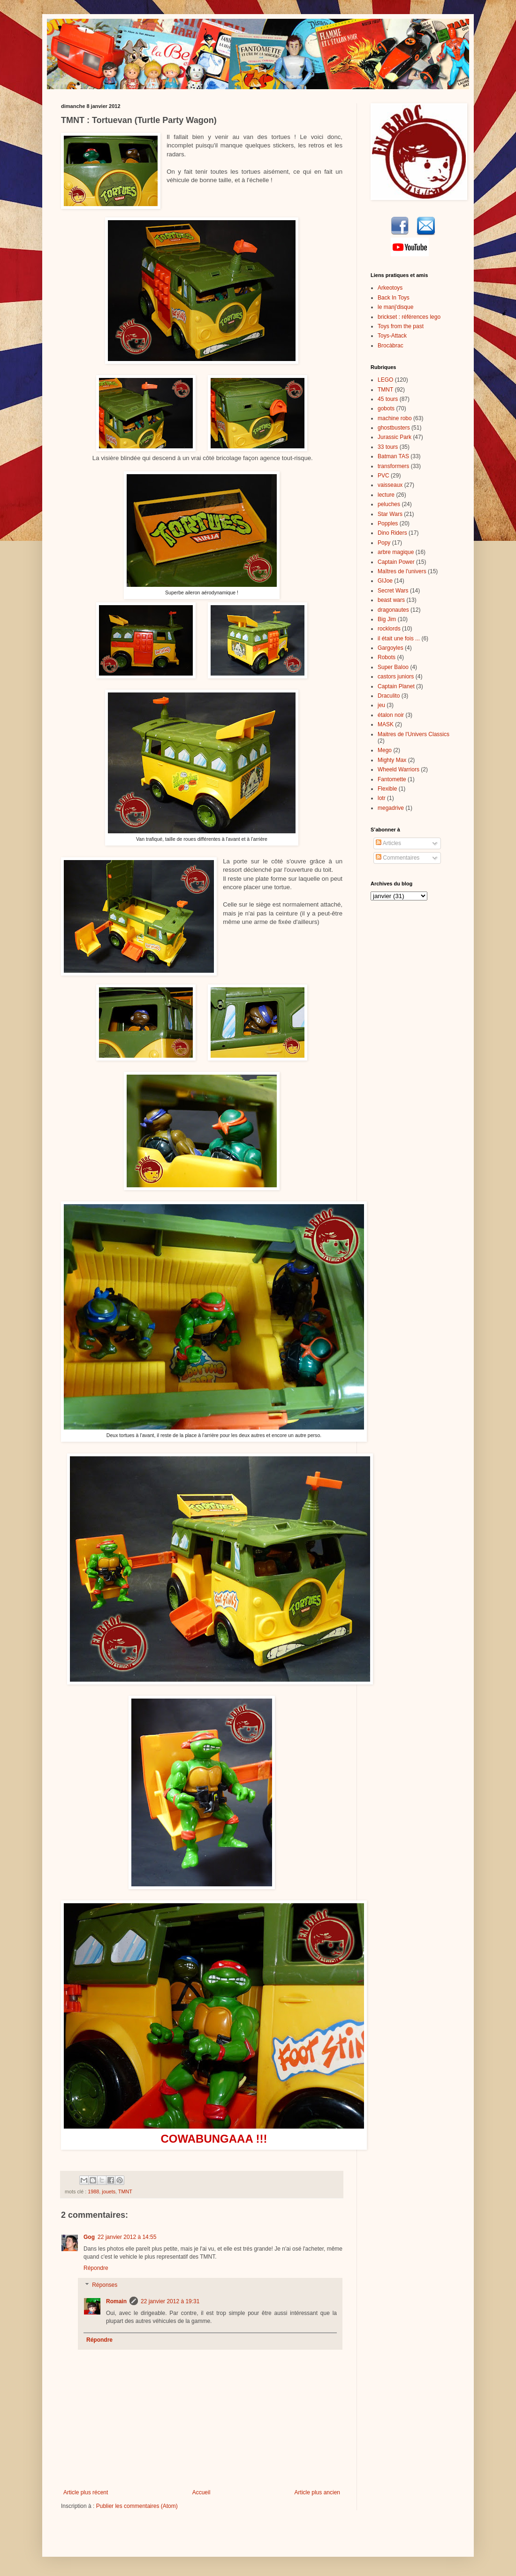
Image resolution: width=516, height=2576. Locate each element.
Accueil (201, 2492)
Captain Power (396, 562)
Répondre (95, 2268)
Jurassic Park (394, 437)
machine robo (395, 418)
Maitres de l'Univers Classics (413, 734)
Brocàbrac (390, 345)
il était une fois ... (399, 638)
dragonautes (393, 610)
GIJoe (385, 580)
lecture (386, 495)
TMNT (125, 2191)
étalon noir (391, 715)
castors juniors (396, 676)
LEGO (385, 380)
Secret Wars (393, 590)
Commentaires (397, 857)
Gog (89, 2237)
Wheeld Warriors (398, 769)
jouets (108, 2191)
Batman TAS (393, 456)
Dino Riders (392, 533)
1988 (93, 2191)
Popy (384, 542)
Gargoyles (390, 648)
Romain (116, 2301)
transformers (393, 466)
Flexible (387, 788)
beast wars (391, 600)
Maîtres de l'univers (402, 571)
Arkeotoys (390, 288)
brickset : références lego (409, 317)
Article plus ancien (317, 2492)
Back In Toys (394, 297)
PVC (383, 475)
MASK (386, 724)
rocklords (389, 628)
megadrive (391, 808)
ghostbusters (394, 427)
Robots (386, 657)
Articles (388, 843)
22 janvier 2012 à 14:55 (127, 2237)
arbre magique (396, 552)
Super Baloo (393, 667)
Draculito (389, 695)
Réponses (104, 2285)
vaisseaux (390, 485)
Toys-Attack (392, 335)
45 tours (388, 399)
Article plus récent (85, 2492)
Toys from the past (401, 326)
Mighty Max (392, 760)
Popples (388, 523)
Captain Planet (396, 686)
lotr (382, 798)
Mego (385, 750)
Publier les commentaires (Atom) (137, 2506)
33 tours (388, 447)
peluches (389, 504)
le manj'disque (395, 307)
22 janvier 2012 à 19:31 (170, 2301)
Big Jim (387, 619)
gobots (386, 408)
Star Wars (390, 514)
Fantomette (392, 779)
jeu (381, 705)
